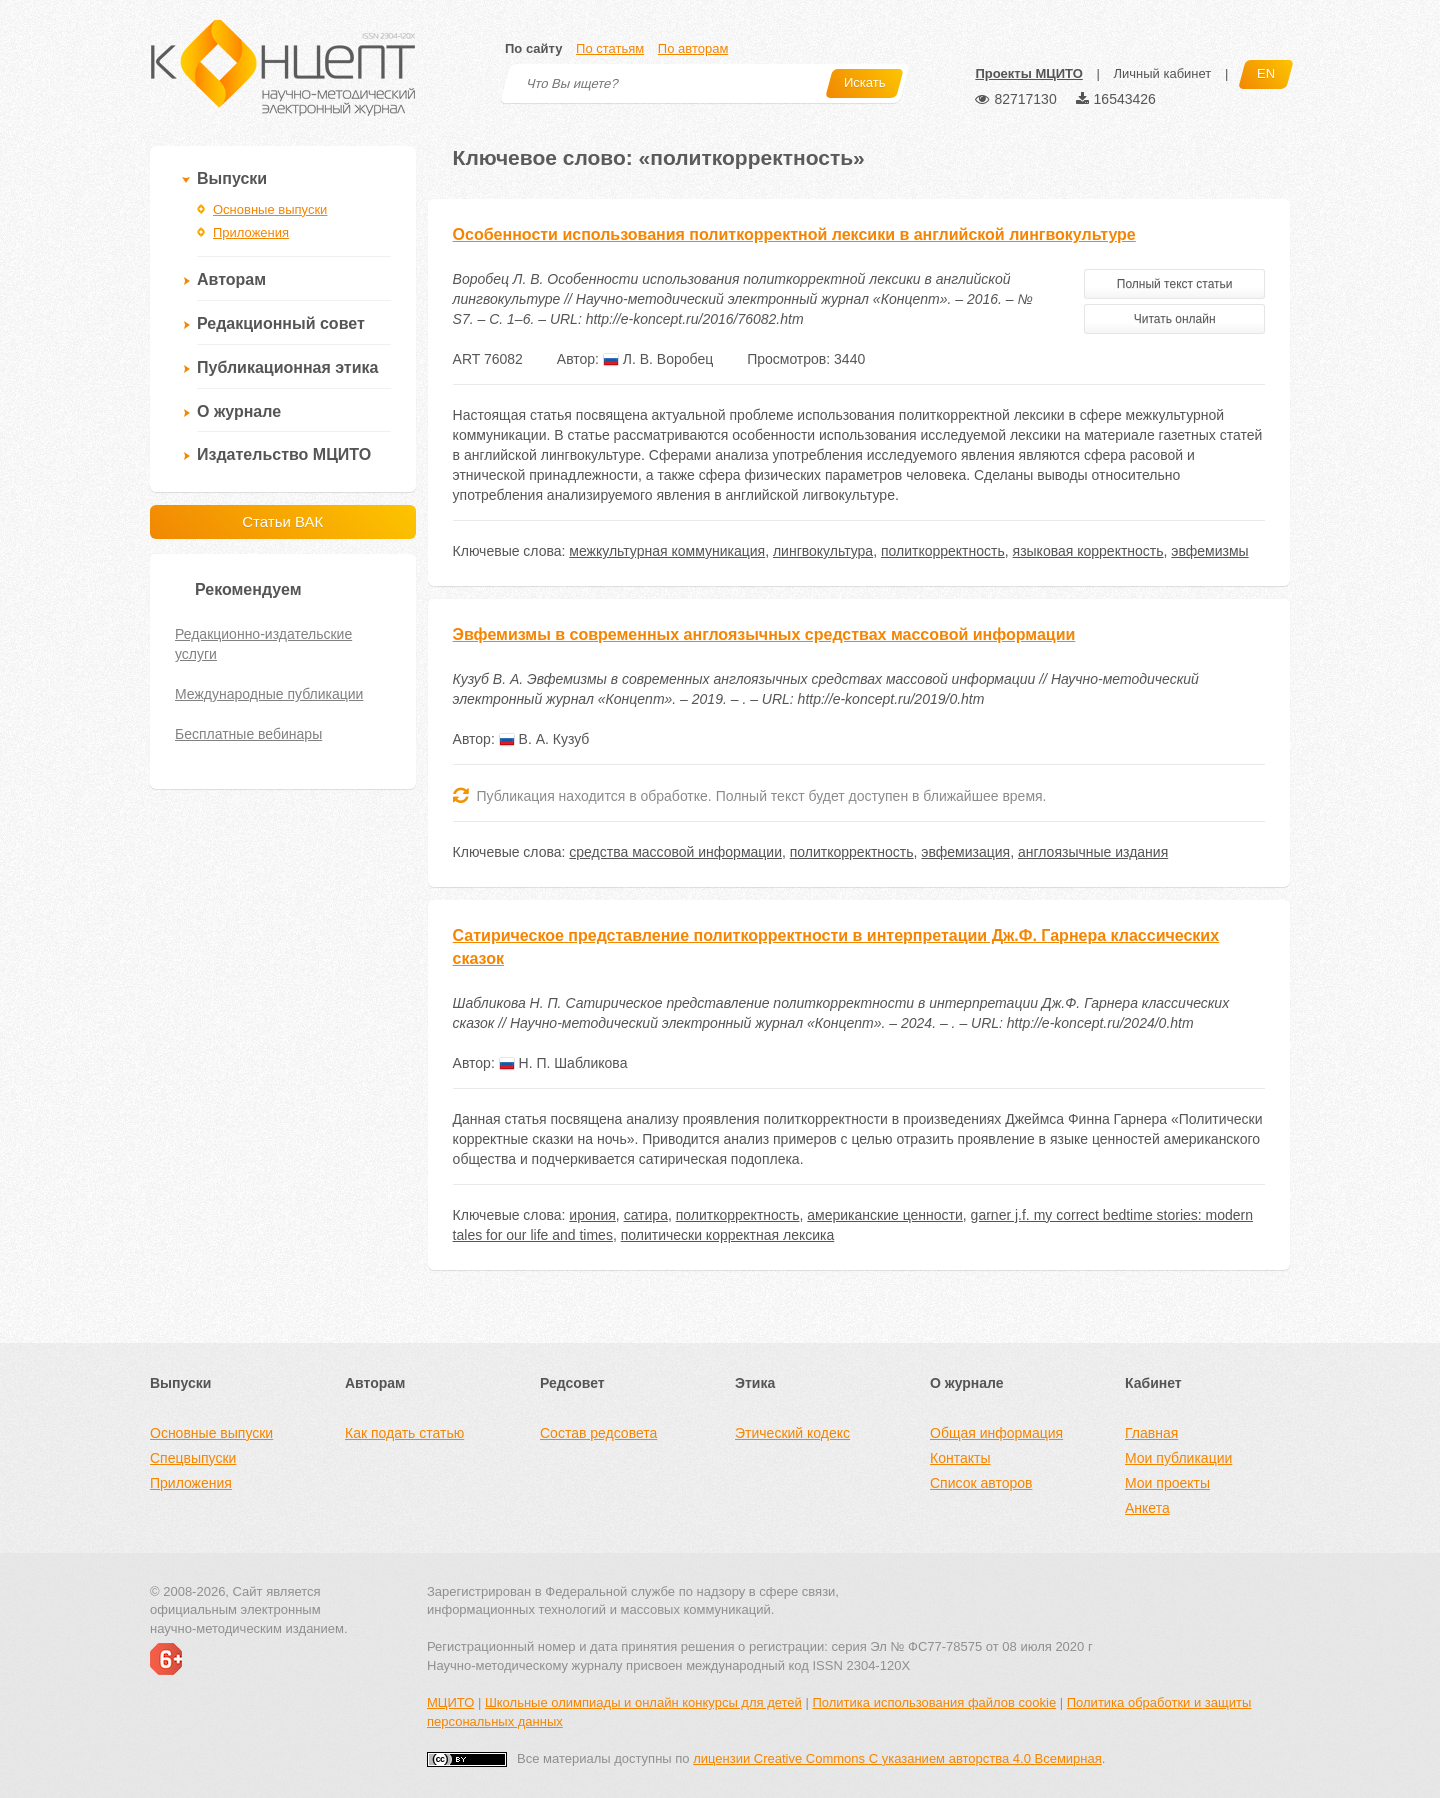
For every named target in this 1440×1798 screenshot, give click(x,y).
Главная (1151, 1433)
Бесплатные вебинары (248, 734)
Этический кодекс (792, 1433)
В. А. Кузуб (544, 739)
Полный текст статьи (1175, 284)
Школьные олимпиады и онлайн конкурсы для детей (643, 1702)
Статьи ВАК (282, 521)
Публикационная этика (287, 367)
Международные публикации (269, 694)
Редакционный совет (281, 323)
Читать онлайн (1175, 319)
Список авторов (981, 1483)
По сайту (533, 48)
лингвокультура (823, 551)
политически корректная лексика (728, 1235)
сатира (646, 1215)
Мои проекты (1167, 1483)
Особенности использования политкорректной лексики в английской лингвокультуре (794, 234)
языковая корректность (1088, 551)
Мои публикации (1178, 1458)
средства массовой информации (675, 852)
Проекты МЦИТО (1028, 73)
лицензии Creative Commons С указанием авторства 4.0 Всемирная (897, 1758)
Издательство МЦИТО (284, 454)
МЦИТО (450, 1702)
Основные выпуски (270, 209)
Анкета (1147, 1508)
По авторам (693, 48)
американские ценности (885, 1215)
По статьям (610, 48)
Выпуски (232, 178)
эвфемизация (965, 852)
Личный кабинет (1162, 73)
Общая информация (996, 1433)
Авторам (231, 279)
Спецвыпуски (193, 1458)
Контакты (960, 1458)
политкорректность (943, 551)
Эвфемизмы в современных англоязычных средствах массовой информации (764, 634)
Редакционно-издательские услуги (263, 644)
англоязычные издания (1093, 852)
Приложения (251, 232)
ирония (592, 1215)
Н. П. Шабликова (563, 1063)
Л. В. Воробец (658, 359)
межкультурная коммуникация (667, 551)
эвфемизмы (1209, 551)
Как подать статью (404, 1433)
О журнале (239, 411)
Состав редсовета (598, 1433)
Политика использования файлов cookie (934, 1702)
